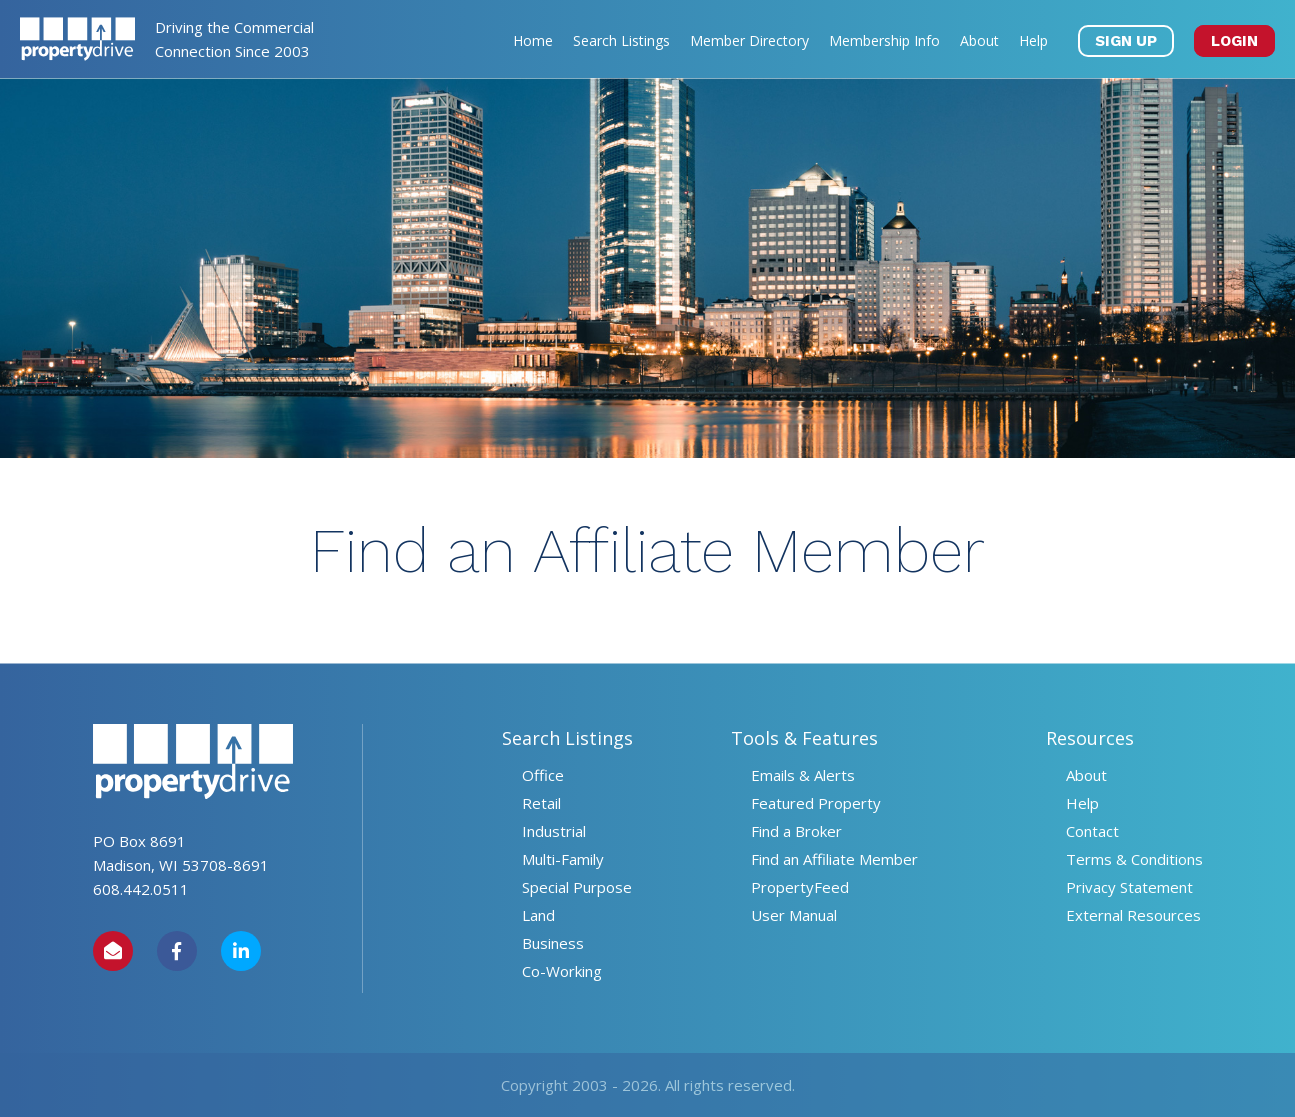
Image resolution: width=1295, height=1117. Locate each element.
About (979, 40)
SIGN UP (1126, 41)
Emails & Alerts (803, 775)
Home (533, 40)
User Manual (794, 915)
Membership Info (884, 40)
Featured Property (816, 803)
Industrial (554, 831)
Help (1033, 40)
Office (543, 775)
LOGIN (1234, 41)
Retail (541, 803)
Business (553, 943)
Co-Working (562, 971)
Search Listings (621, 40)
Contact (1092, 831)
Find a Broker (796, 831)
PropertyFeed (800, 887)
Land (538, 915)
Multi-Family (563, 859)
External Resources (1133, 915)
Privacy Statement (1129, 887)
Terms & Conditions (1134, 859)
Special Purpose (577, 887)
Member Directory (749, 40)
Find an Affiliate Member (834, 859)
